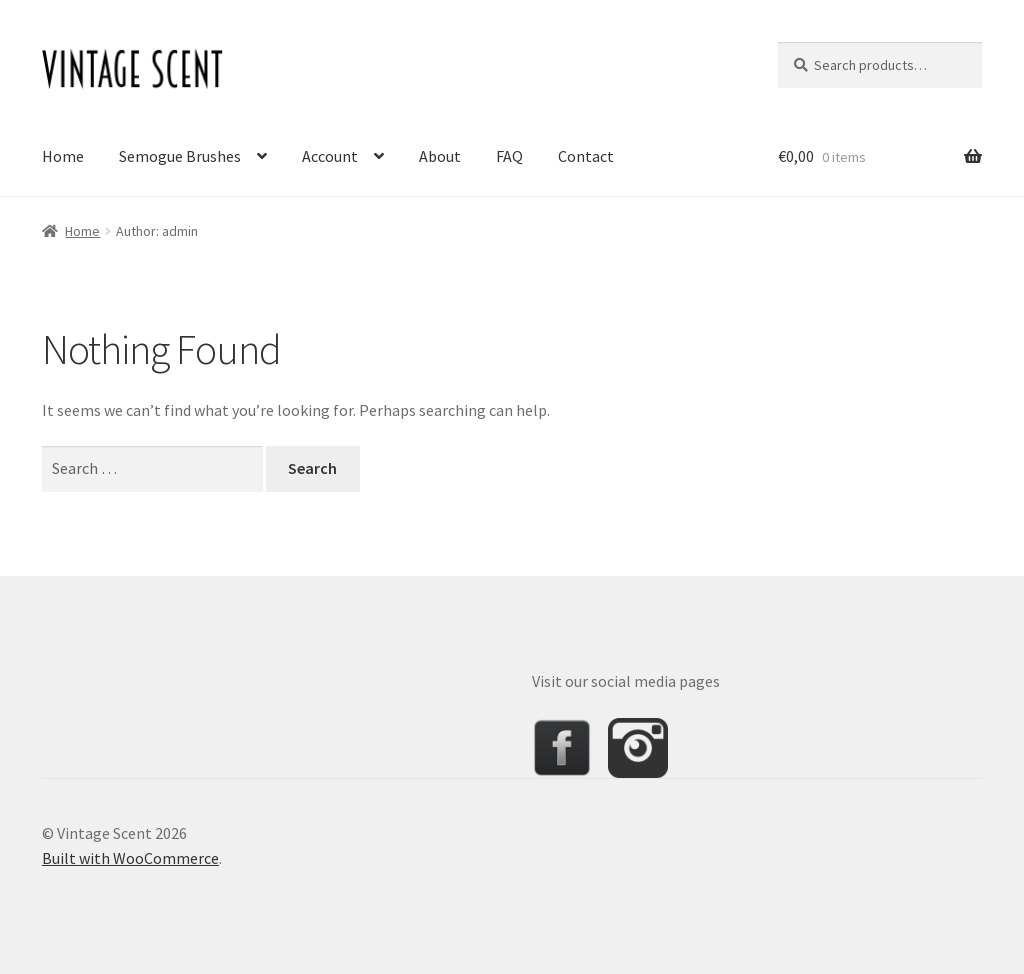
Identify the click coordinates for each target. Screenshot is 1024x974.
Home (63, 156)
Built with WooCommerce (130, 858)
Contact (586, 156)
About (440, 156)
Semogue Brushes (180, 156)
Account (330, 156)
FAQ (509, 156)
